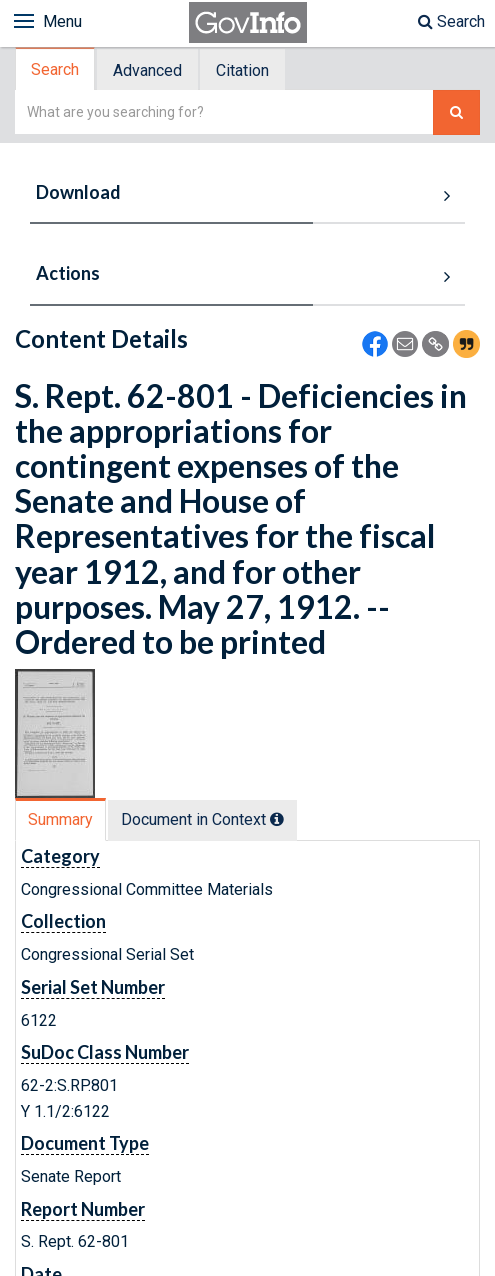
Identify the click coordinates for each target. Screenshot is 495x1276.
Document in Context (202, 819)
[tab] (56, 69)
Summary (60, 819)
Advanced (147, 70)
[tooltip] (277, 819)
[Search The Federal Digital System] (456, 112)
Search (451, 21)
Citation (242, 70)
